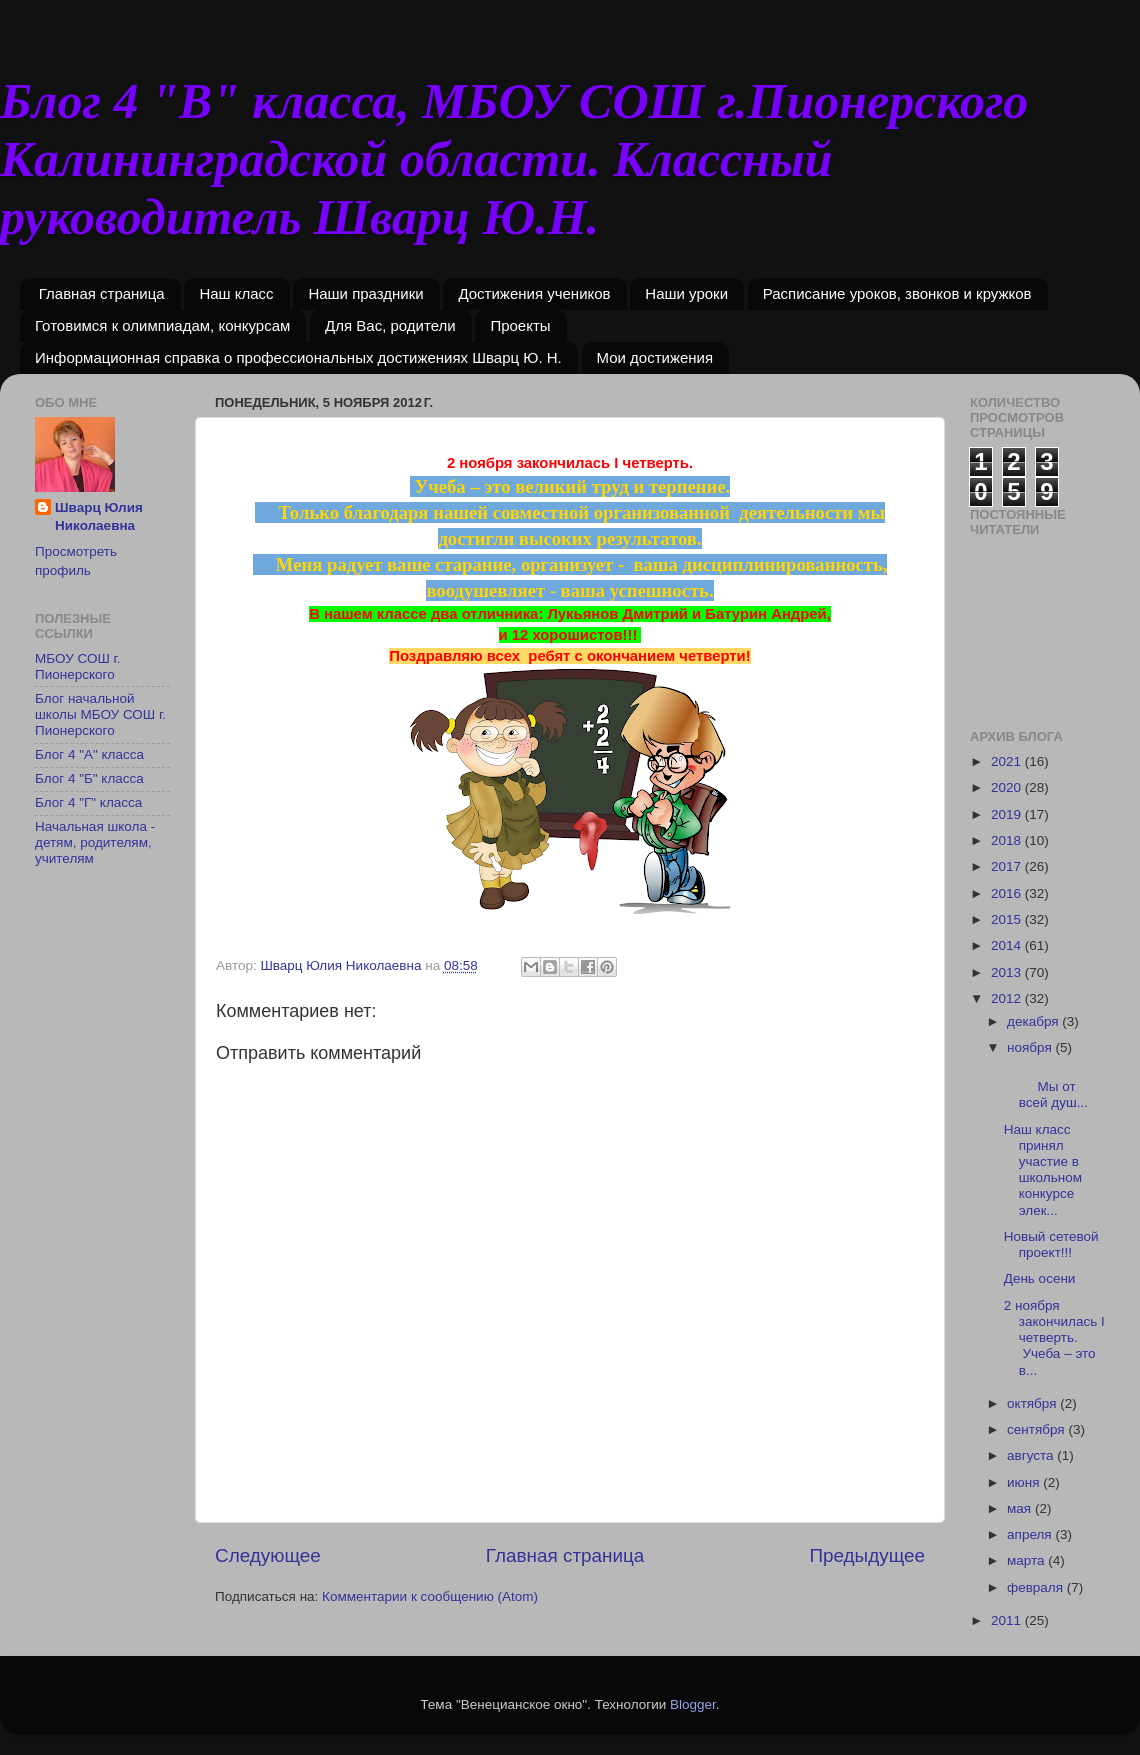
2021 (1008, 761)
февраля (1037, 1587)
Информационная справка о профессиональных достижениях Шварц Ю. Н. (298, 357)
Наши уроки (686, 293)
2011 (1008, 1620)
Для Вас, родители (390, 325)
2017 (1008, 866)
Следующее (268, 1555)
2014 (1008, 945)
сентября (1037, 1429)
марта (1027, 1560)
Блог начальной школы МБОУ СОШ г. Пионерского (100, 714)
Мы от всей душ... (1054, 1086)
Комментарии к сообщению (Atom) (430, 1596)
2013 (1008, 972)
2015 (1008, 919)
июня (1025, 1482)
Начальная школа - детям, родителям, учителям (95, 842)
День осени (1040, 1278)
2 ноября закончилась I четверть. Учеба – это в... (1054, 1338)
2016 (1008, 893)
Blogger (693, 1704)
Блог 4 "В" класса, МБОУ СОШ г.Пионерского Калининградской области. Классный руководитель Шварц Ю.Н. (514, 159)
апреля (1031, 1534)
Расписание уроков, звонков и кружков (897, 293)
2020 (1008, 787)
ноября (1031, 1047)
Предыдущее (867, 1555)
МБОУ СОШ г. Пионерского (78, 666)
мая (1021, 1508)
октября (1033, 1403)
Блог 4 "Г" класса (88, 802)
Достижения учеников (534, 293)
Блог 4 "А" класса (89, 754)
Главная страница (102, 293)
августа (1032, 1455)
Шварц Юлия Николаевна (99, 517)
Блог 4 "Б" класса (89, 778)
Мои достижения (655, 357)
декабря (1034, 1021)
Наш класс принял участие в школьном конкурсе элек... (1043, 1170)
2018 (1008, 840)
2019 (1008, 814)
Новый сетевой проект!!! (1051, 1244)
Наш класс (236, 293)
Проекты (520, 325)
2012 (1008, 998)
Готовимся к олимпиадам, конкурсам (162, 325)
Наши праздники (365, 293)
